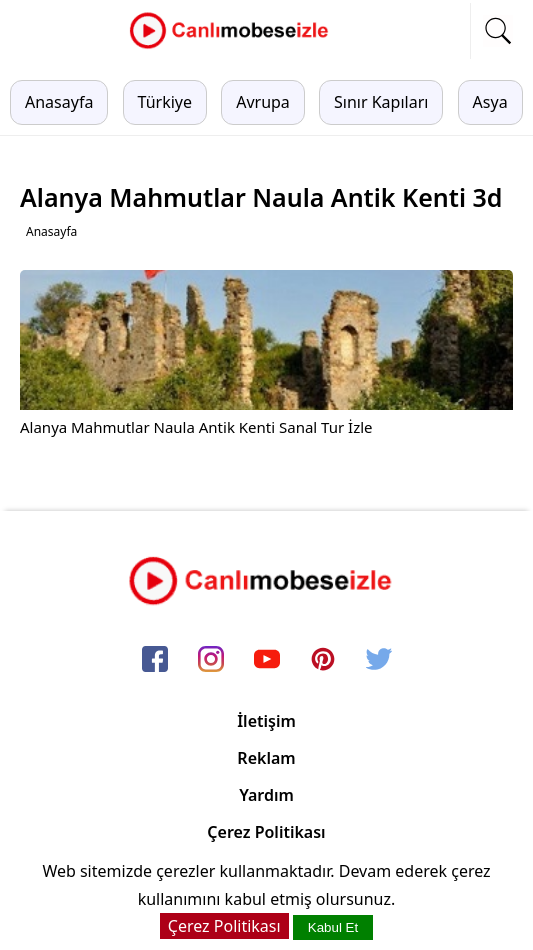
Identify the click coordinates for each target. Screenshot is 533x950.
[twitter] (379, 660)
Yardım (266, 795)
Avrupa (263, 102)
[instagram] (211, 660)
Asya (490, 102)
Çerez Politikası (266, 832)
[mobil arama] (498, 31)
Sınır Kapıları (381, 102)
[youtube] (267, 660)
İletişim (266, 721)
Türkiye (165, 102)
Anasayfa (59, 102)
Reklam (266, 758)
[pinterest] (323, 660)
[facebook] (155, 660)
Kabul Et (333, 927)
